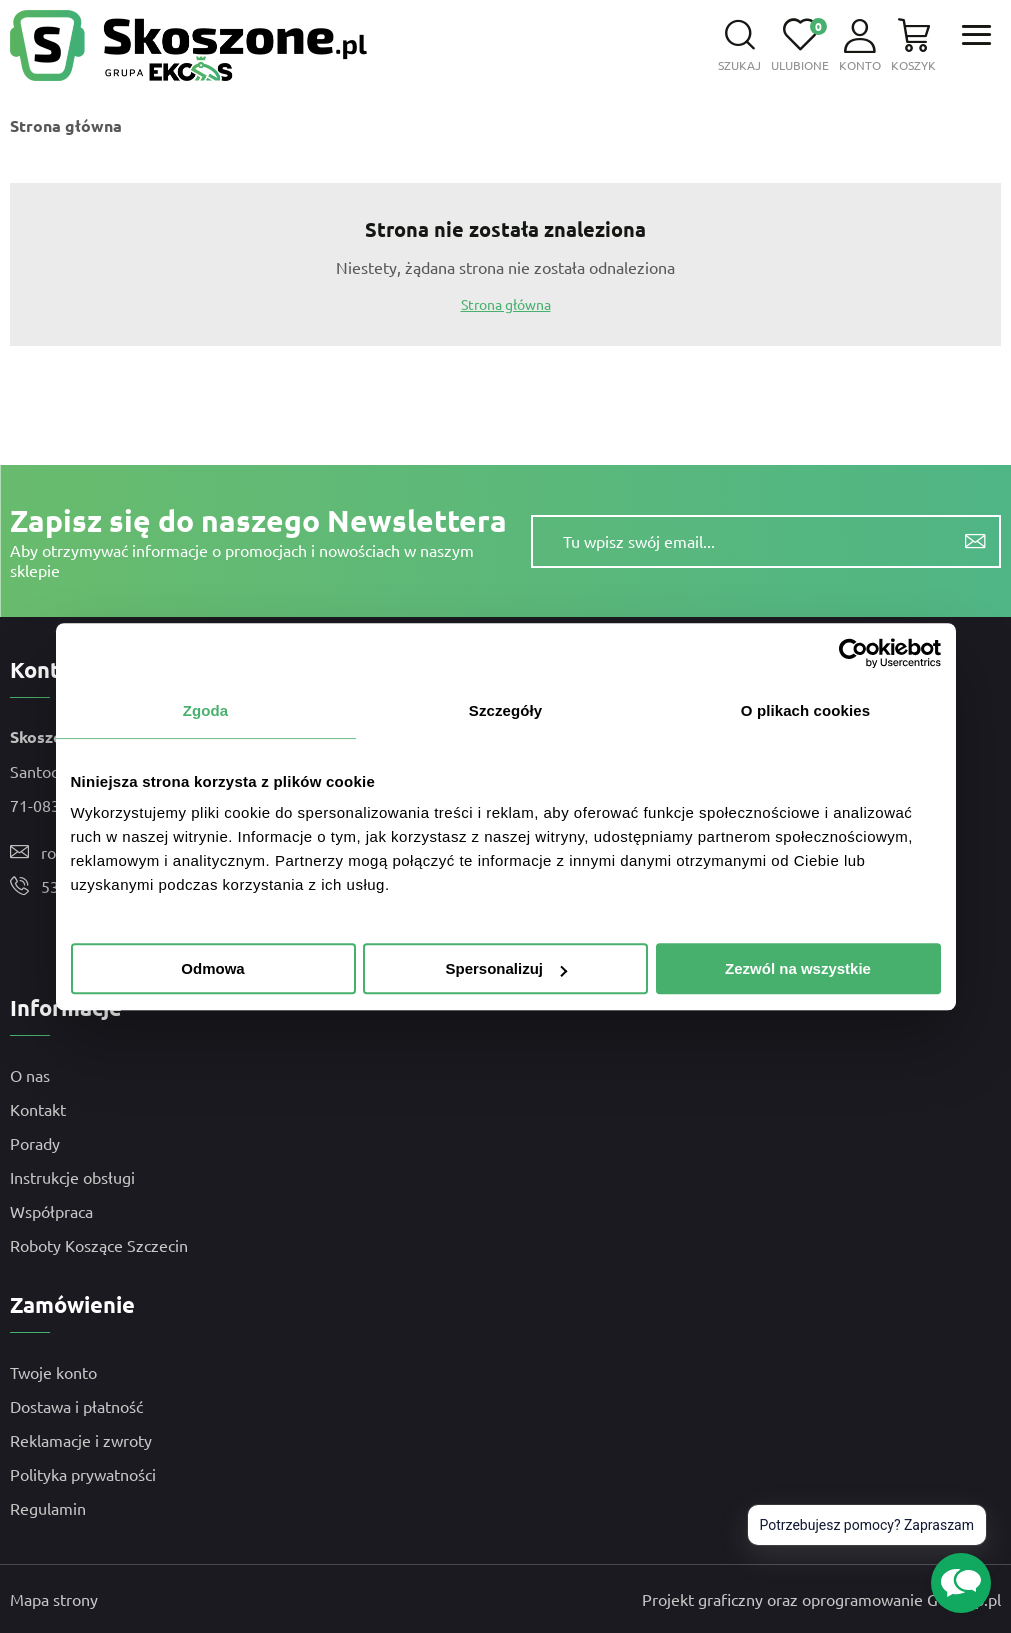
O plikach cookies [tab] (805, 710)
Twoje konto (53, 1372)
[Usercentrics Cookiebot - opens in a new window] (853, 653)
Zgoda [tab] (206, 710)
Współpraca (51, 1211)
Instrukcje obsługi (72, 1177)
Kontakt (38, 1109)
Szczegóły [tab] (505, 710)
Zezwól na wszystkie (798, 968)
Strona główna (66, 125)
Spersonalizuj (506, 968)
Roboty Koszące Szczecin (99, 1245)
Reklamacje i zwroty (81, 1440)
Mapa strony (54, 1599)
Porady (35, 1143)
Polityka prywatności (83, 1474)
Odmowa (212, 968)
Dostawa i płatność (76, 1406)
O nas (30, 1075)
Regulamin (48, 1508)
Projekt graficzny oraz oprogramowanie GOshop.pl (821, 1599)
